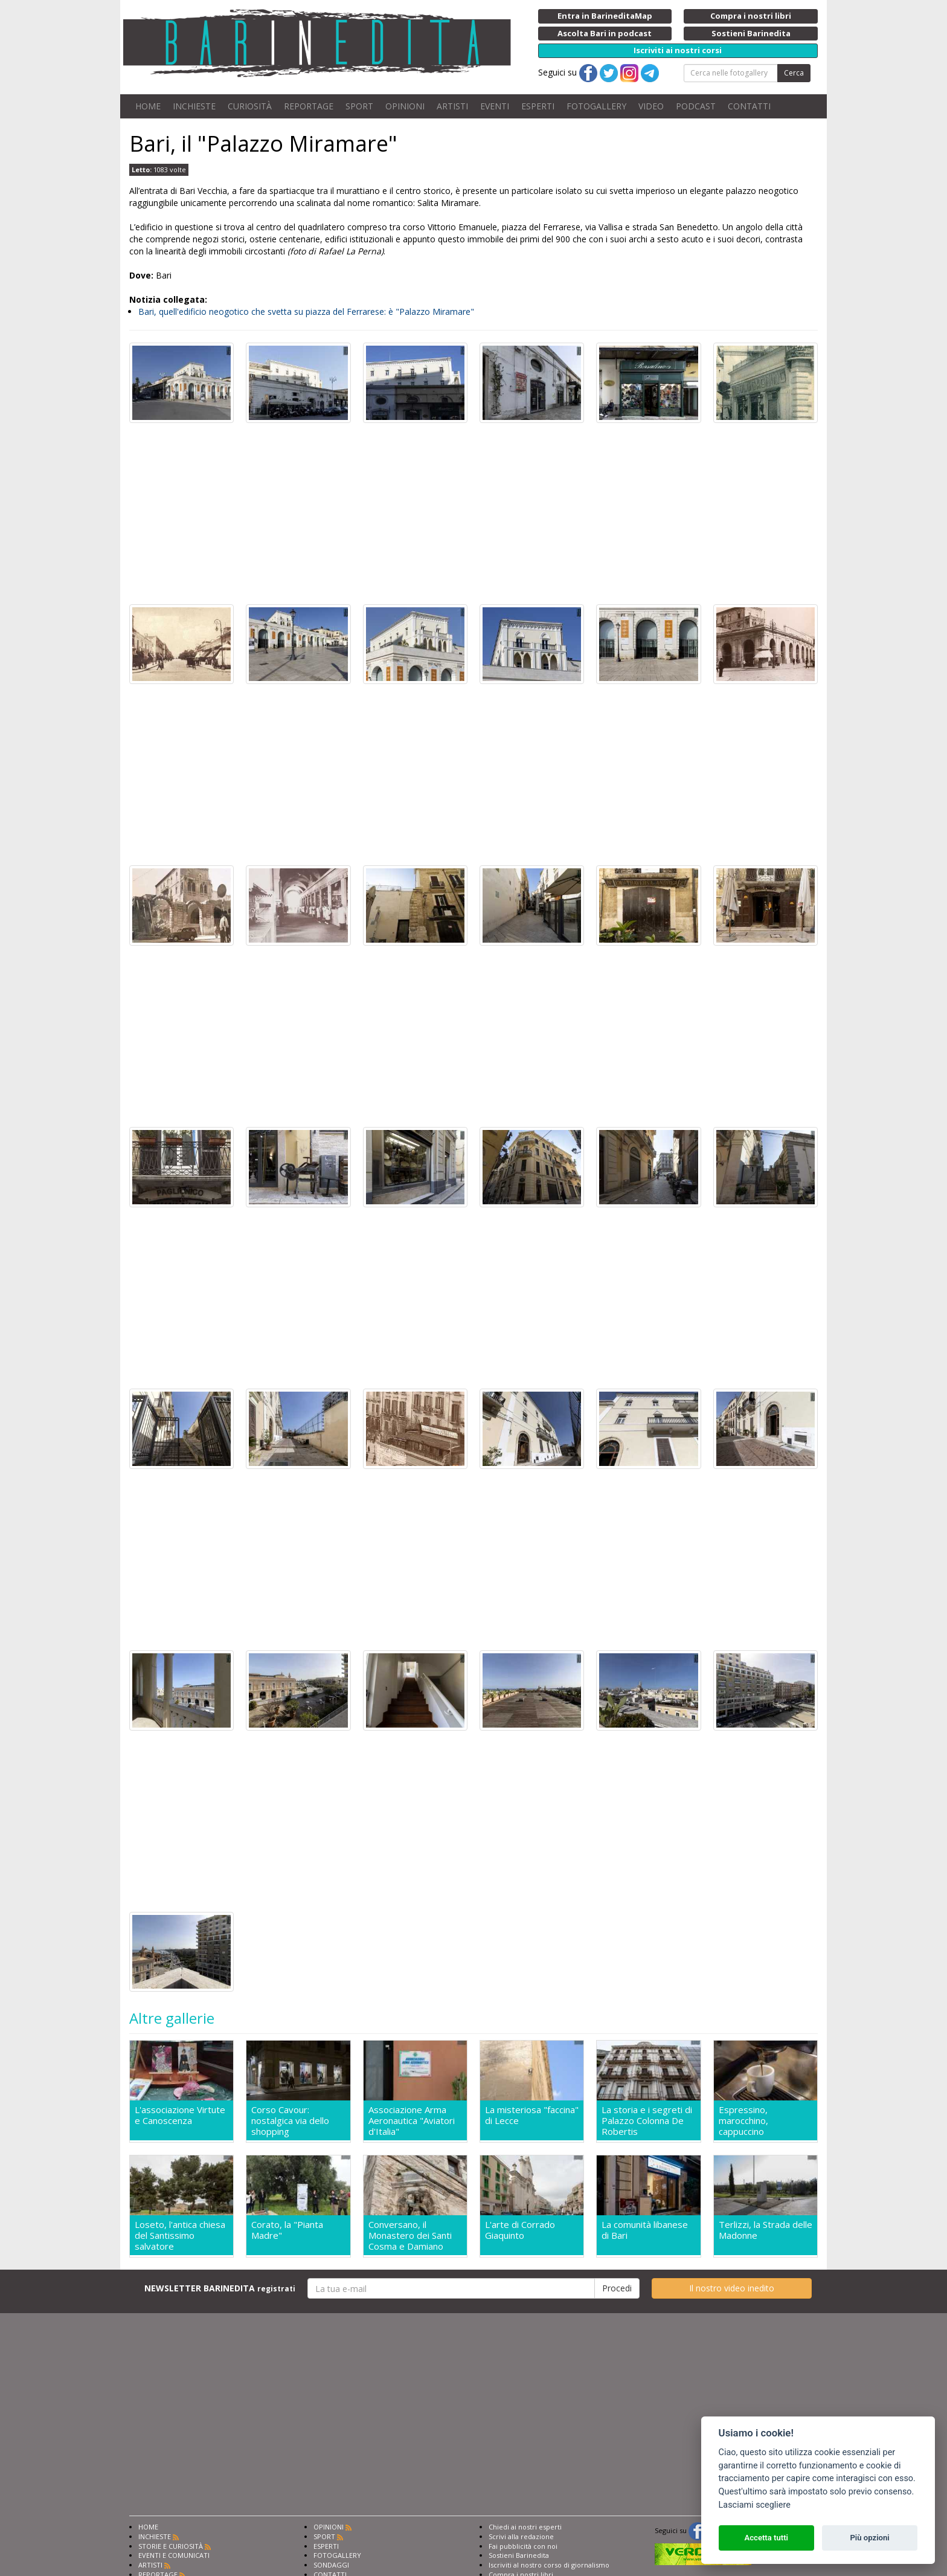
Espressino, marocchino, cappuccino (743, 2120)
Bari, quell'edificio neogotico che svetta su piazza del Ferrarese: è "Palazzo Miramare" (306, 311)
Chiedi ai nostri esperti (525, 2526)
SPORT (359, 106)
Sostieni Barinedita (519, 2555)
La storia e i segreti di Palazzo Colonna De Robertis (647, 2120)
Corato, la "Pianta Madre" (287, 2230)
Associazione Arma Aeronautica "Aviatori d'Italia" (411, 2120)
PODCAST (696, 106)
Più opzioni (869, 2537)
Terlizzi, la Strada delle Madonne (765, 2230)
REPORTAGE (308, 106)
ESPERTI (537, 106)
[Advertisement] (473, 513)
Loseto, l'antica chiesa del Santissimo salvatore (180, 2235)
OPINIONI (405, 106)
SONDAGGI (331, 2564)
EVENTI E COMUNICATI (174, 2555)
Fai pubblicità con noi (523, 2546)
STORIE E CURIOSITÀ (170, 2546)
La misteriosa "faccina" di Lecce (532, 2115)
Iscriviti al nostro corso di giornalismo (549, 2564)
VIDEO (651, 106)
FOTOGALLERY (596, 106)
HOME (148, 106)
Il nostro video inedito (731, 2288)
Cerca (794, 73)
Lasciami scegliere (755, 2505)
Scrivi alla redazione (521, 2536)
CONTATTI (749, 106)
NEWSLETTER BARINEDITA (219, 2288)
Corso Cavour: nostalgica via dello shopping (290, 2120)
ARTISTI (452, 106)
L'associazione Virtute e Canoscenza (180, 2115)
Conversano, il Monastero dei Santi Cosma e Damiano (410, 2235)
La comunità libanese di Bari (645, 2230)
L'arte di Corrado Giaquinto (520, 2230)
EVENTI (494, 106)
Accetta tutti (766, 2537)
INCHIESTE (194, 106)
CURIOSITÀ (250, 106)
